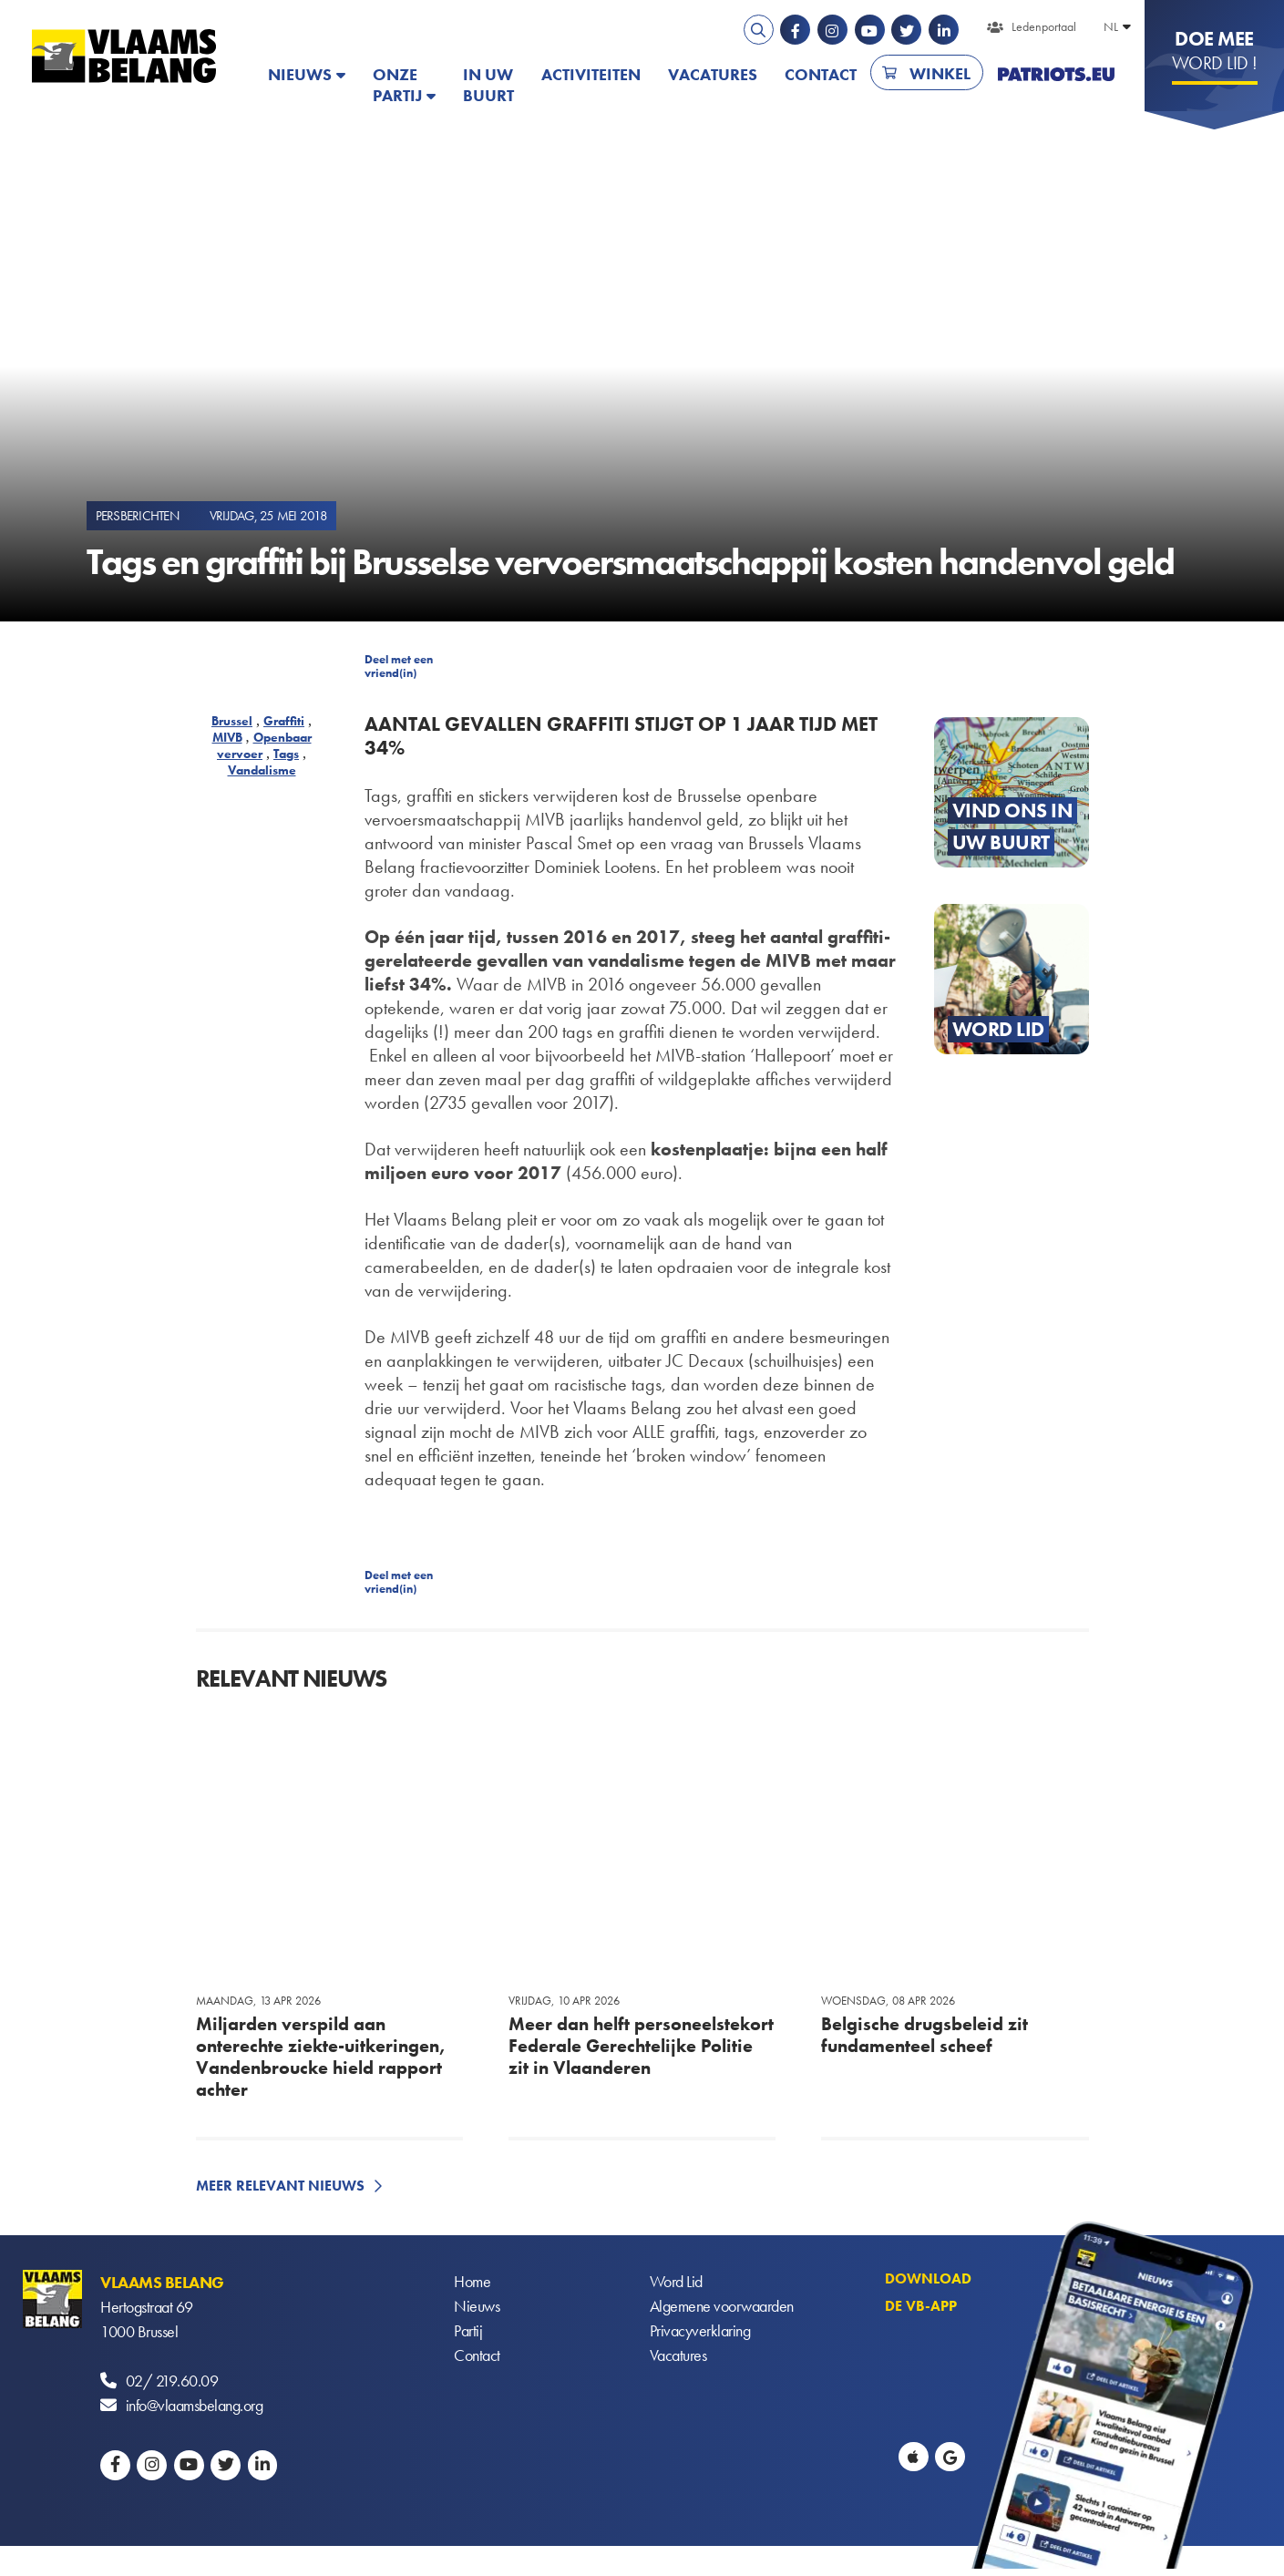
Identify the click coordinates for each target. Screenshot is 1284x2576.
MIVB (227, 737)
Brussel (231, 721)
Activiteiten (591, 74)
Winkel (940, 73)
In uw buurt (488, 85)
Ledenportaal (1044, 26)
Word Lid (676, 2282)
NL (1111, 26)
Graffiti (283, 721)
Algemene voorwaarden (722, 2306)
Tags (286, 753)
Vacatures (712, 74)
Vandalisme (262, 770)
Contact (821, 74)
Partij (468, 2331)
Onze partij (397, 85)
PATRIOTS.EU (1056, 74)
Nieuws (300, 74)
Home (472, 2282)
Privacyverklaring (700, 2331)
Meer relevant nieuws (280, 2185)
